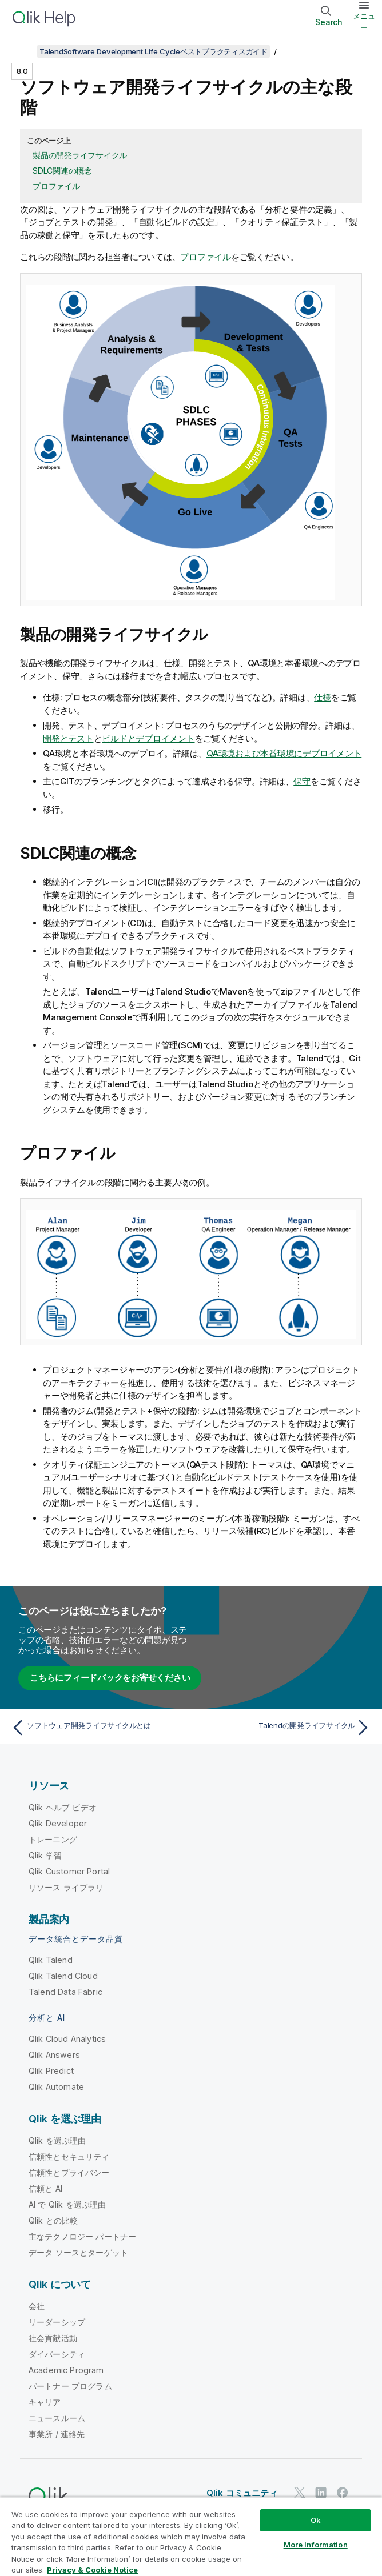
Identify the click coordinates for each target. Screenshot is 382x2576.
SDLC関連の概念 (62, 170)
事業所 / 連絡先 (57, 2434)
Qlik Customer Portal (69, 1871)
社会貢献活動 (53, 2338)
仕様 (322, 697)
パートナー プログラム (70, 2386)
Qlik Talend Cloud (63, 1976)
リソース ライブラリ (66, 1887)
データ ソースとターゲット (78, 2252)
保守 (302, 781)
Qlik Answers (54, 2055)
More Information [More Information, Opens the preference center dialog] (316, 2544)
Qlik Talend (51, 1960)
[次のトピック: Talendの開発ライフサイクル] (283, 1727)
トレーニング (53, 1839)
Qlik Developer (58, 1823)
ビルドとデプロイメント (148, 738)
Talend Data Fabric (65, 1992)
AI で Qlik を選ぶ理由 (67, 2204)
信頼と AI (45, 2188)
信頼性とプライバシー (69, 2172)
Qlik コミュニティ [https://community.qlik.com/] (242, 2492)
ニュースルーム (57, 2418)
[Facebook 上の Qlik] (342, 2492)
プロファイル (56, 186)
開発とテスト (68, 738)
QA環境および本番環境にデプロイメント (283, 753)
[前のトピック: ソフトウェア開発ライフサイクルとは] (98, 1727)
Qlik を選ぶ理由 (57, 2140)
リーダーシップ (57, 2322)
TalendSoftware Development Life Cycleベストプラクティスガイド (153, 51)
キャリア (45, 2402)
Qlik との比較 (53, 2220)
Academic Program (66, 2370)
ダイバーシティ (57, 2354)
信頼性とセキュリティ (69, 2156)
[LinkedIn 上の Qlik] (320, 2492)
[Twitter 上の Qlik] (299, 2492)
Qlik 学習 (45, 1855)
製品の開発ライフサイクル (80, 155)
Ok (316, 2520)
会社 (37, 2306)
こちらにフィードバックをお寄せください (110, 1677)
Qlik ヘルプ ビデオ (63, 1807)
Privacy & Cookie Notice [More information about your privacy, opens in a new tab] (92, 2569)
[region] (191, 2536)
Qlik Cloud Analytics (67, 2039)
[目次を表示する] (22, 51)
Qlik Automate (56, 2087)
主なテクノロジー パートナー (82, 2236)
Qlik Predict (51, 2071)
